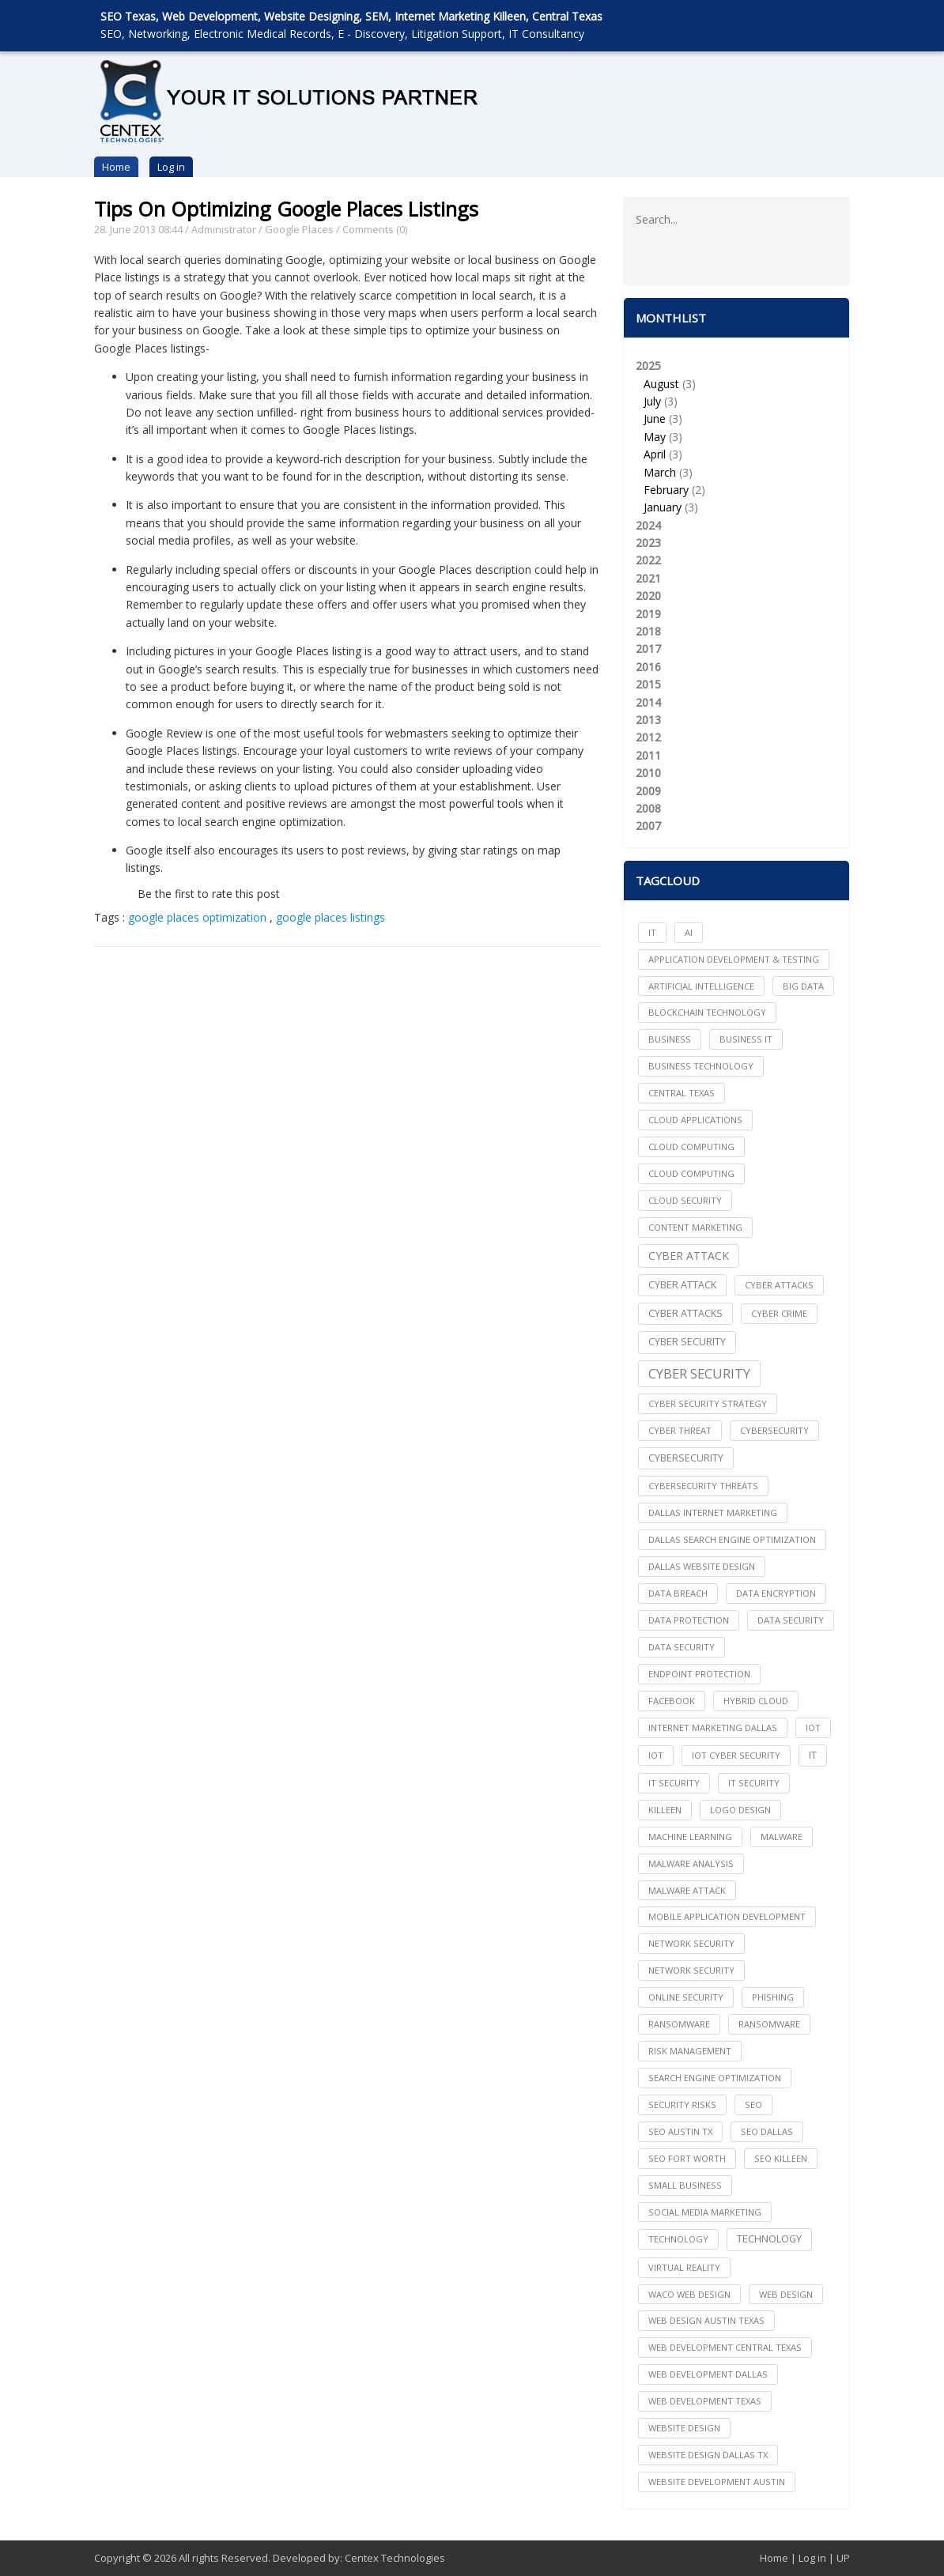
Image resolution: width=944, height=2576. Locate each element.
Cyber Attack (688, 1255)
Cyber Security (699, 1373)
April (655, 454)
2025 (736, 437)
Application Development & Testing (733, 959)
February (666, 489)
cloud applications (695, 1120)
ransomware (679, 2024)
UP (843, 2558)
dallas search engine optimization (732, 1539)
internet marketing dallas (712, 1727)
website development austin (716, 2481)
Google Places (299, 229)
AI (689, 932)
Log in (171, 167)
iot (813, 1727)
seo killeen (780, 2158)
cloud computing (691, 1146)
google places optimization (197, 917)
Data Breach (678, 1593)
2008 (648, 808)
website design (684, 2428)
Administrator (223, 229)
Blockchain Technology (707, 1012)
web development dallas (708, 2374)
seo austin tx (680, 2131)
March (660, 472)
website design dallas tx (708, 2455)
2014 (648, 702)
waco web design (689, 2294)
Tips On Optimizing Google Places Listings (286, 208)
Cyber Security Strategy (707, 1403)
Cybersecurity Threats (703, 1486)
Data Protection (688, 1620)
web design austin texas (706, 2320)
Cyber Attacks (685, 1313)
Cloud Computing (691, 1173)
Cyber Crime (779, 1313)
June (655, 418)
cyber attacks (779, 1285)
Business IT (745, 1039)
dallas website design (701, 1566)
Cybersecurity (685, 1458)
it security (674, 1783)
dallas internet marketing (712, 1512)
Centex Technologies (395, 2558)
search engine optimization (714, 2078)
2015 (648, 684)
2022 (648, 560)
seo (753, 2104)
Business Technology (700, 1066)
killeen (665, 1810)
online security (685, 1997)
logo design (740, 1810)
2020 (648, 595)
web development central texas (725, 2347)
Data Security (681, 1647)
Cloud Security (685, 1200)
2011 (648, 755)
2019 (648, 613)
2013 (648, 719)
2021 (648, 578)
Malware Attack (687, 1890)
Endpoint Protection (699, 1674)
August (661, 383)
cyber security (687, 1341)
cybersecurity (774, 1430)
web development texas (704, 2401)
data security (790, 1620)
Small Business (685, 2185)
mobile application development (727, 1916)
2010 (648, 772)
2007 (648, 825)
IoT (655, 1755)
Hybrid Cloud (755, 1701)
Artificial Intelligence (701, 986)
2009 (648, 790)
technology (678, 2239)
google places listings (330, 917)
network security (691, 1943)
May (655, 436)
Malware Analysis (691, 1863)
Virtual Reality (684, 2267)
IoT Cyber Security (736, 1755)
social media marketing (704, 2212)
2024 (648, 525)
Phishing (773, 1997)
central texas (681, 1093)
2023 (648, 542)
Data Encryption (776, 1593)
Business (669, 1039)
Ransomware (769, 2024)
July (652, 401)
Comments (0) (374, 229)
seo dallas (767, 2131)
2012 (648, 737)
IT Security (754, 1783)
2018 (648, 631)
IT (652, 932)
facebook (671, 1701)
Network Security (691, 1970)
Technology (769, 2239)
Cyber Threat (680, 1430)
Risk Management (689, 2051)
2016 (648, 666)
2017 (648, 648)
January (663, 507)
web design (786, 2294)
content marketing (695, 1227)
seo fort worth (687, 2158)
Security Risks (682, 2104)
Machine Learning (690, 1836)
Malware (781, 1836)
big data (803, 986)
